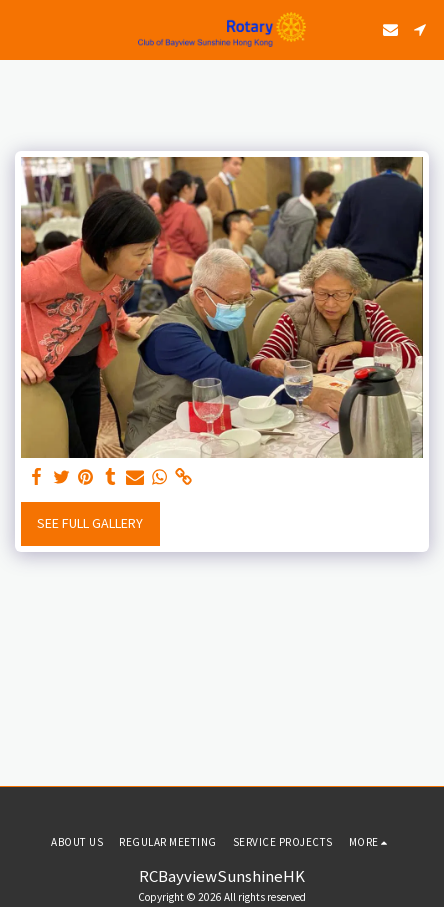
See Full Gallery (90, 523)
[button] (22, 28)
